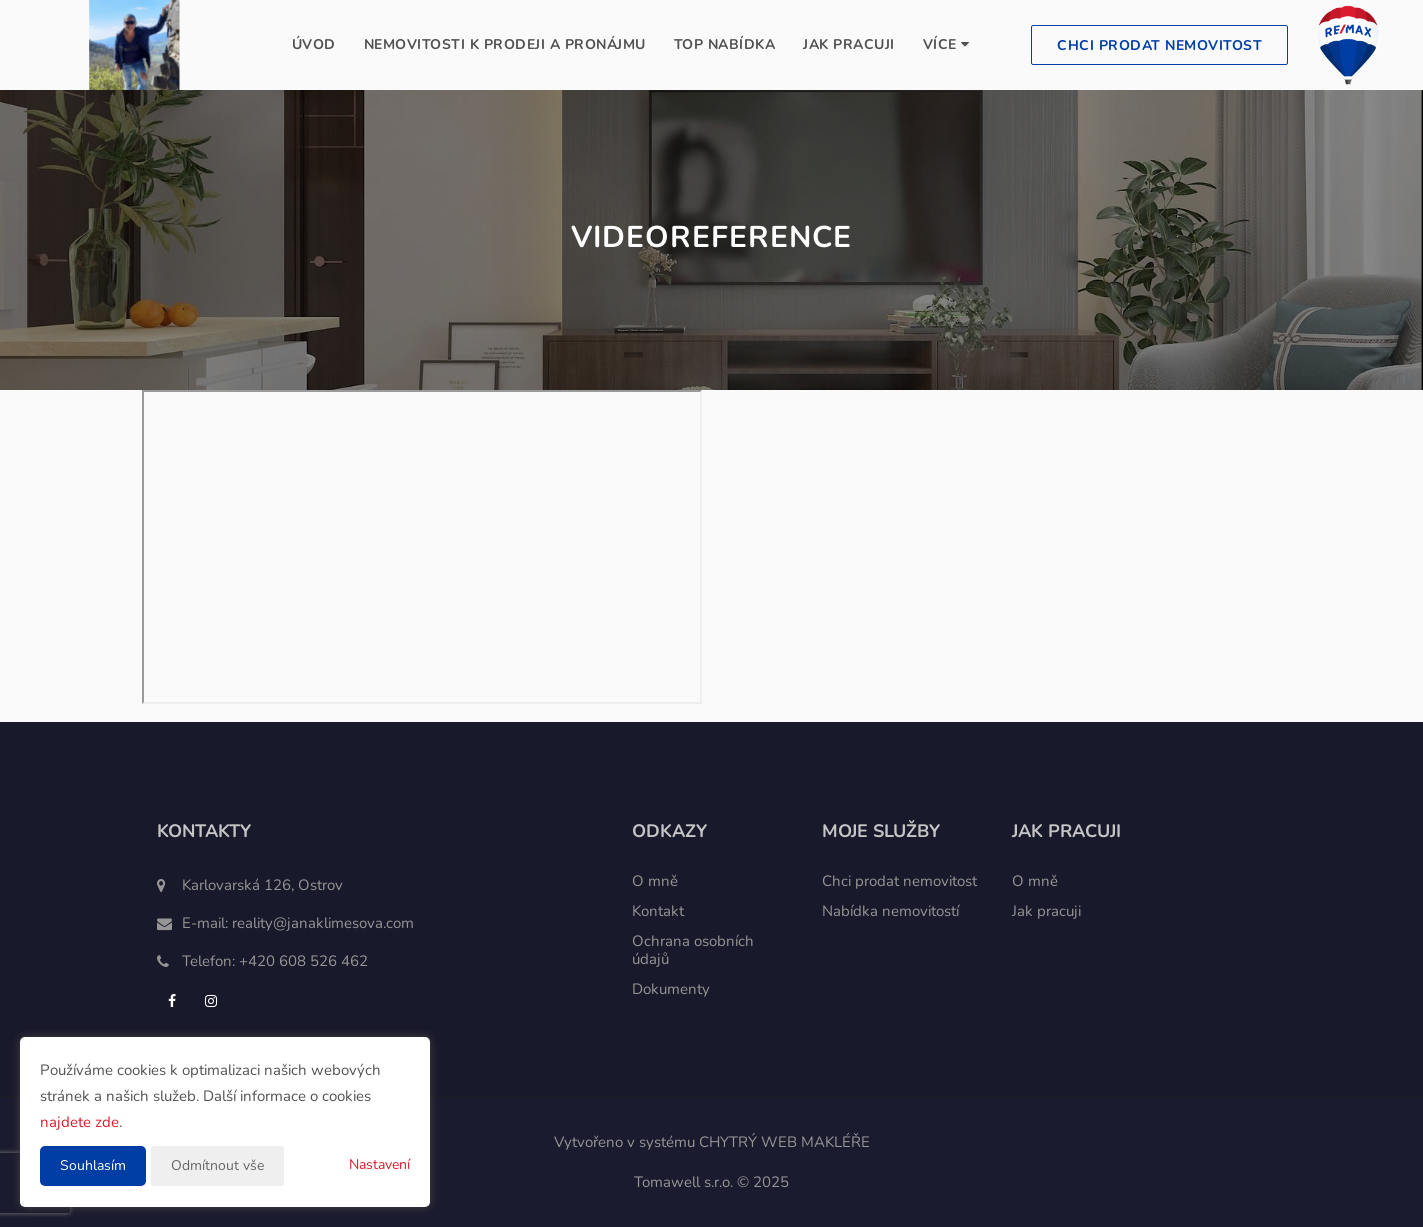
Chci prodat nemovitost (1159, 45)
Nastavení (379, 1164)
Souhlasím (93, 1165)
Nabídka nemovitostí (890, 911)
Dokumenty (671, 989)
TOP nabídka (725, 44)
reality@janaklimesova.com (323, 923)
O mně (655, 881)
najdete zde (79, 1122)
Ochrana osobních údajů (693, 950)
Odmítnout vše (217, 1165)
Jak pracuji (849, 44)
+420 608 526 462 (303, 961)
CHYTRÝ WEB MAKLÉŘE (784, 1142)
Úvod (314, 44)
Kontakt (658, 911)
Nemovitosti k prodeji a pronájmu (505, 44)
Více (946, 44)
